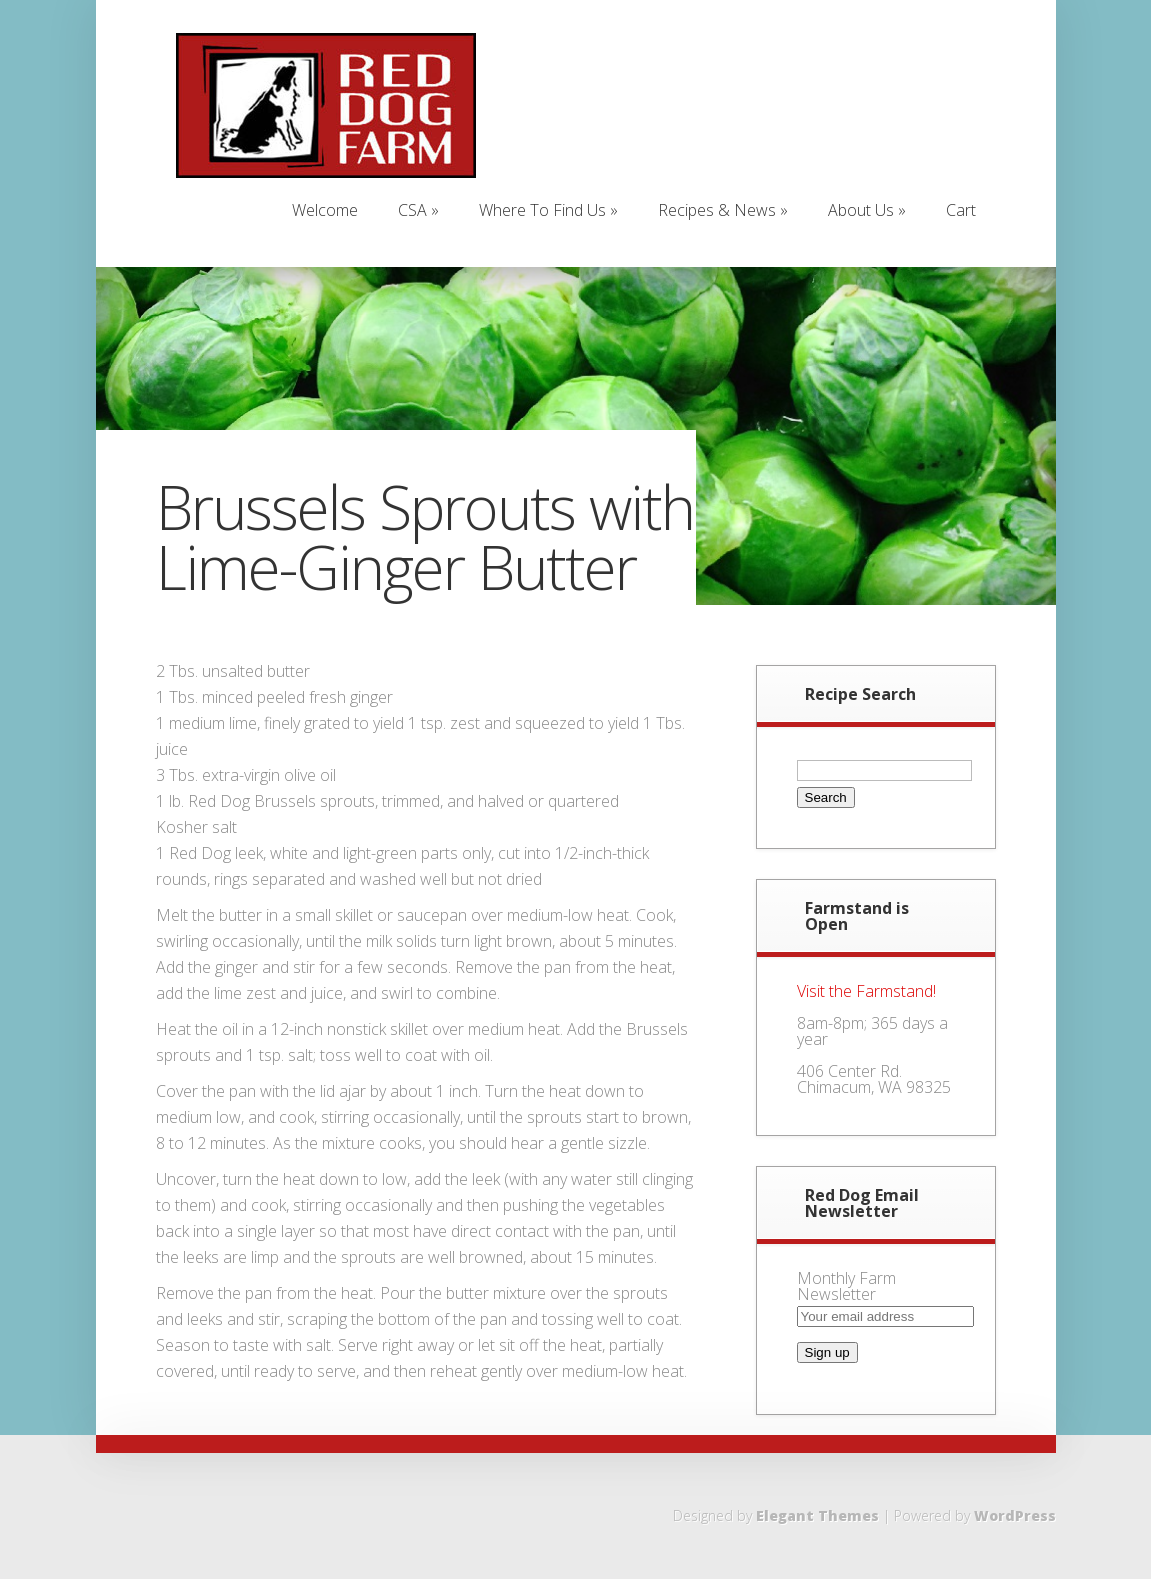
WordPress (1015, 1515)
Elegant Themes (817, 1515)
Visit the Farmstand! (866, 991)
